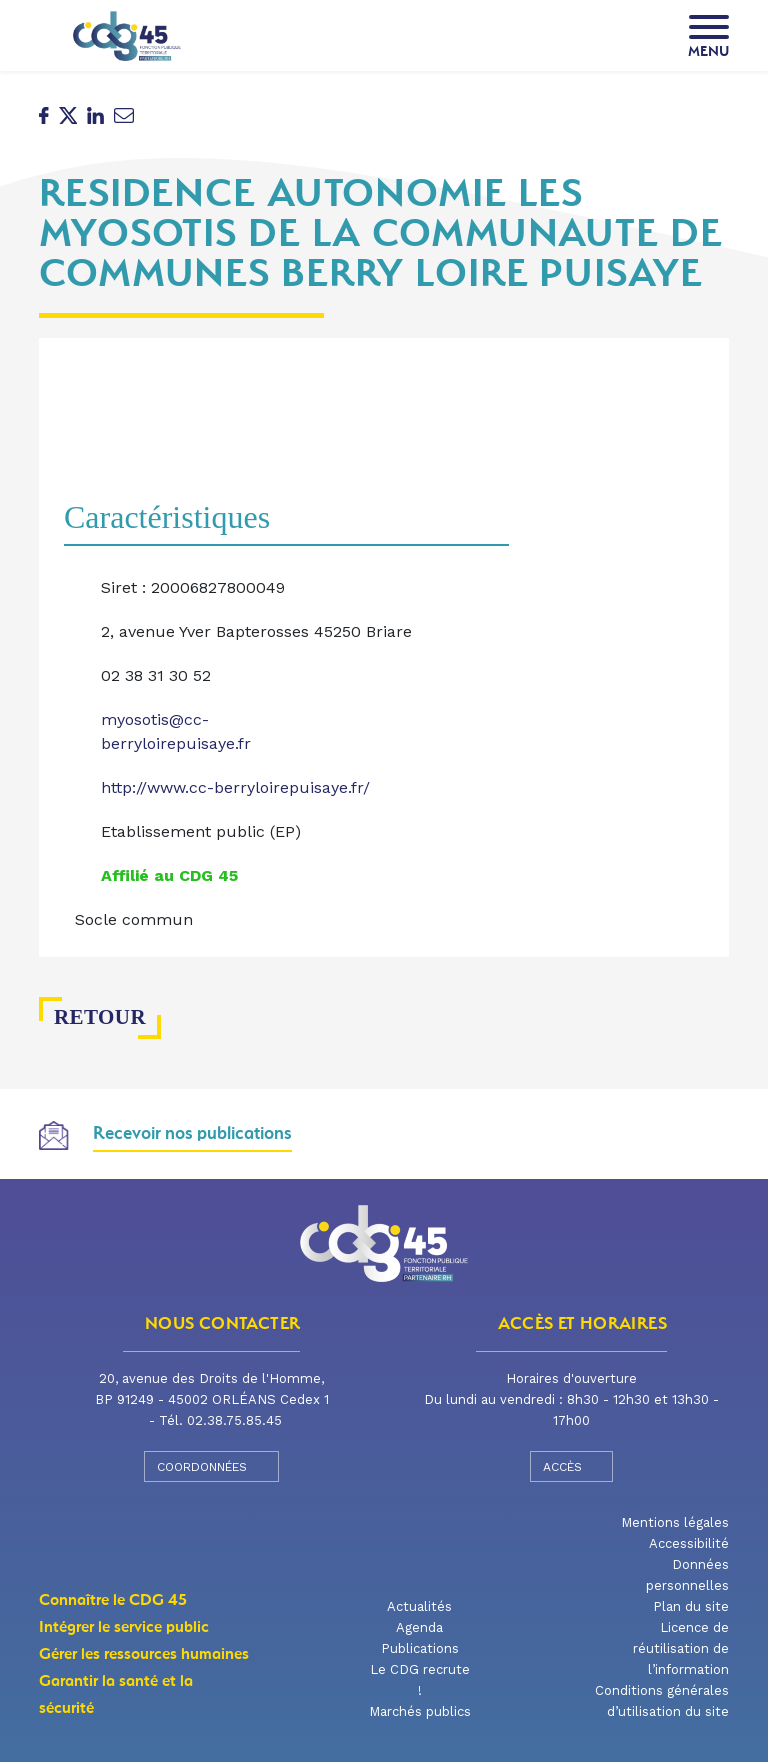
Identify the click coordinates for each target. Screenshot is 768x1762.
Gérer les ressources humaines (144, 1654)
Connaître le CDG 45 (113, 1600)
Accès (572, 1466)
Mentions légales (675, 1522)
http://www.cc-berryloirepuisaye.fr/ (235, 787)
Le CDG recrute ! (420, 1680)
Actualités (419, 1606)
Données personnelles (687, 1575)
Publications (420, 1648)
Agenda (419, 1627)
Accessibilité (689, 1543)
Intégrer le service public (124, 1627)
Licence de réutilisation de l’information (681, 1648)
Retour (91, 1017)
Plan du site (691, 1606)
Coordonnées (211, 1466)
